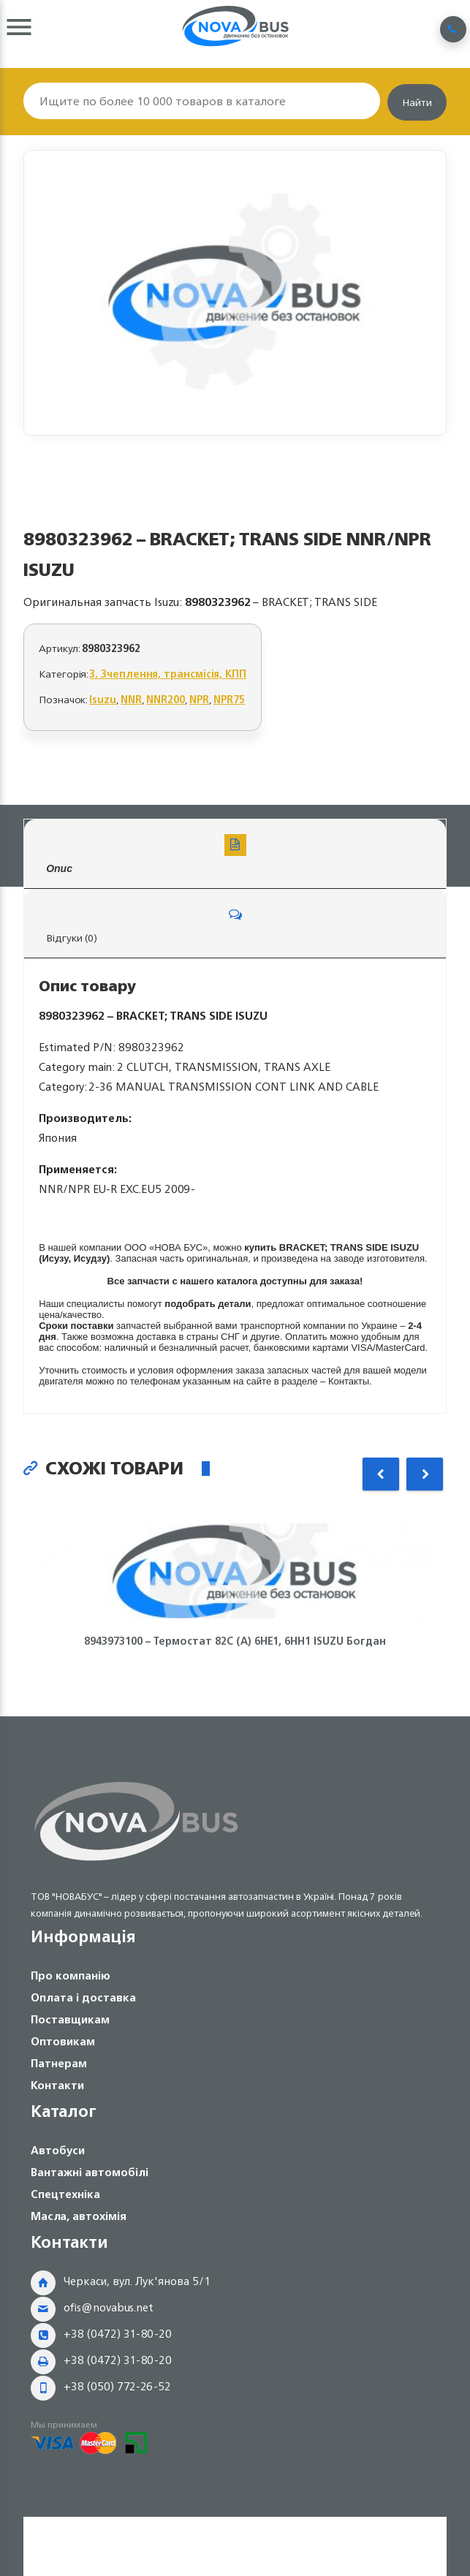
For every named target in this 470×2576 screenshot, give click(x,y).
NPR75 (229, 699)
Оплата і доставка (83, 1997)
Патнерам (59, 2063)
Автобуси (58, 2150)
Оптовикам (63, 2041)
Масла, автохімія (78, 2216)
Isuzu (102, 699)
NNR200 (165, 699)
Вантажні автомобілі (89, 2172)
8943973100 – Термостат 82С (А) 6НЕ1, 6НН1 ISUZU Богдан (235, 1641)
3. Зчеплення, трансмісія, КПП (168, 673)
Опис (235, 854)
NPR (199, 699)
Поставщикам (70, 2019)
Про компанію (70, 1975)
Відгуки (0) (235, 925)
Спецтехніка (65, 2194)
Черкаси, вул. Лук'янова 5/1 (137, 2281)
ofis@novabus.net (108, 2307)
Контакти (57, 2085)
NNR (131, 699)
